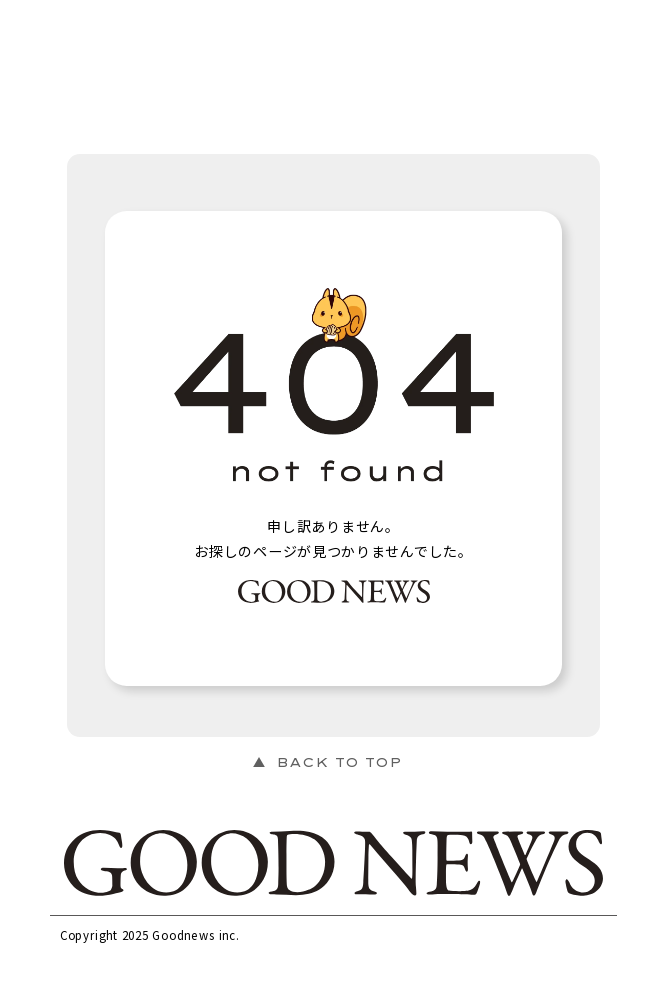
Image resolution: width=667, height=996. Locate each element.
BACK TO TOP (339, 762)
